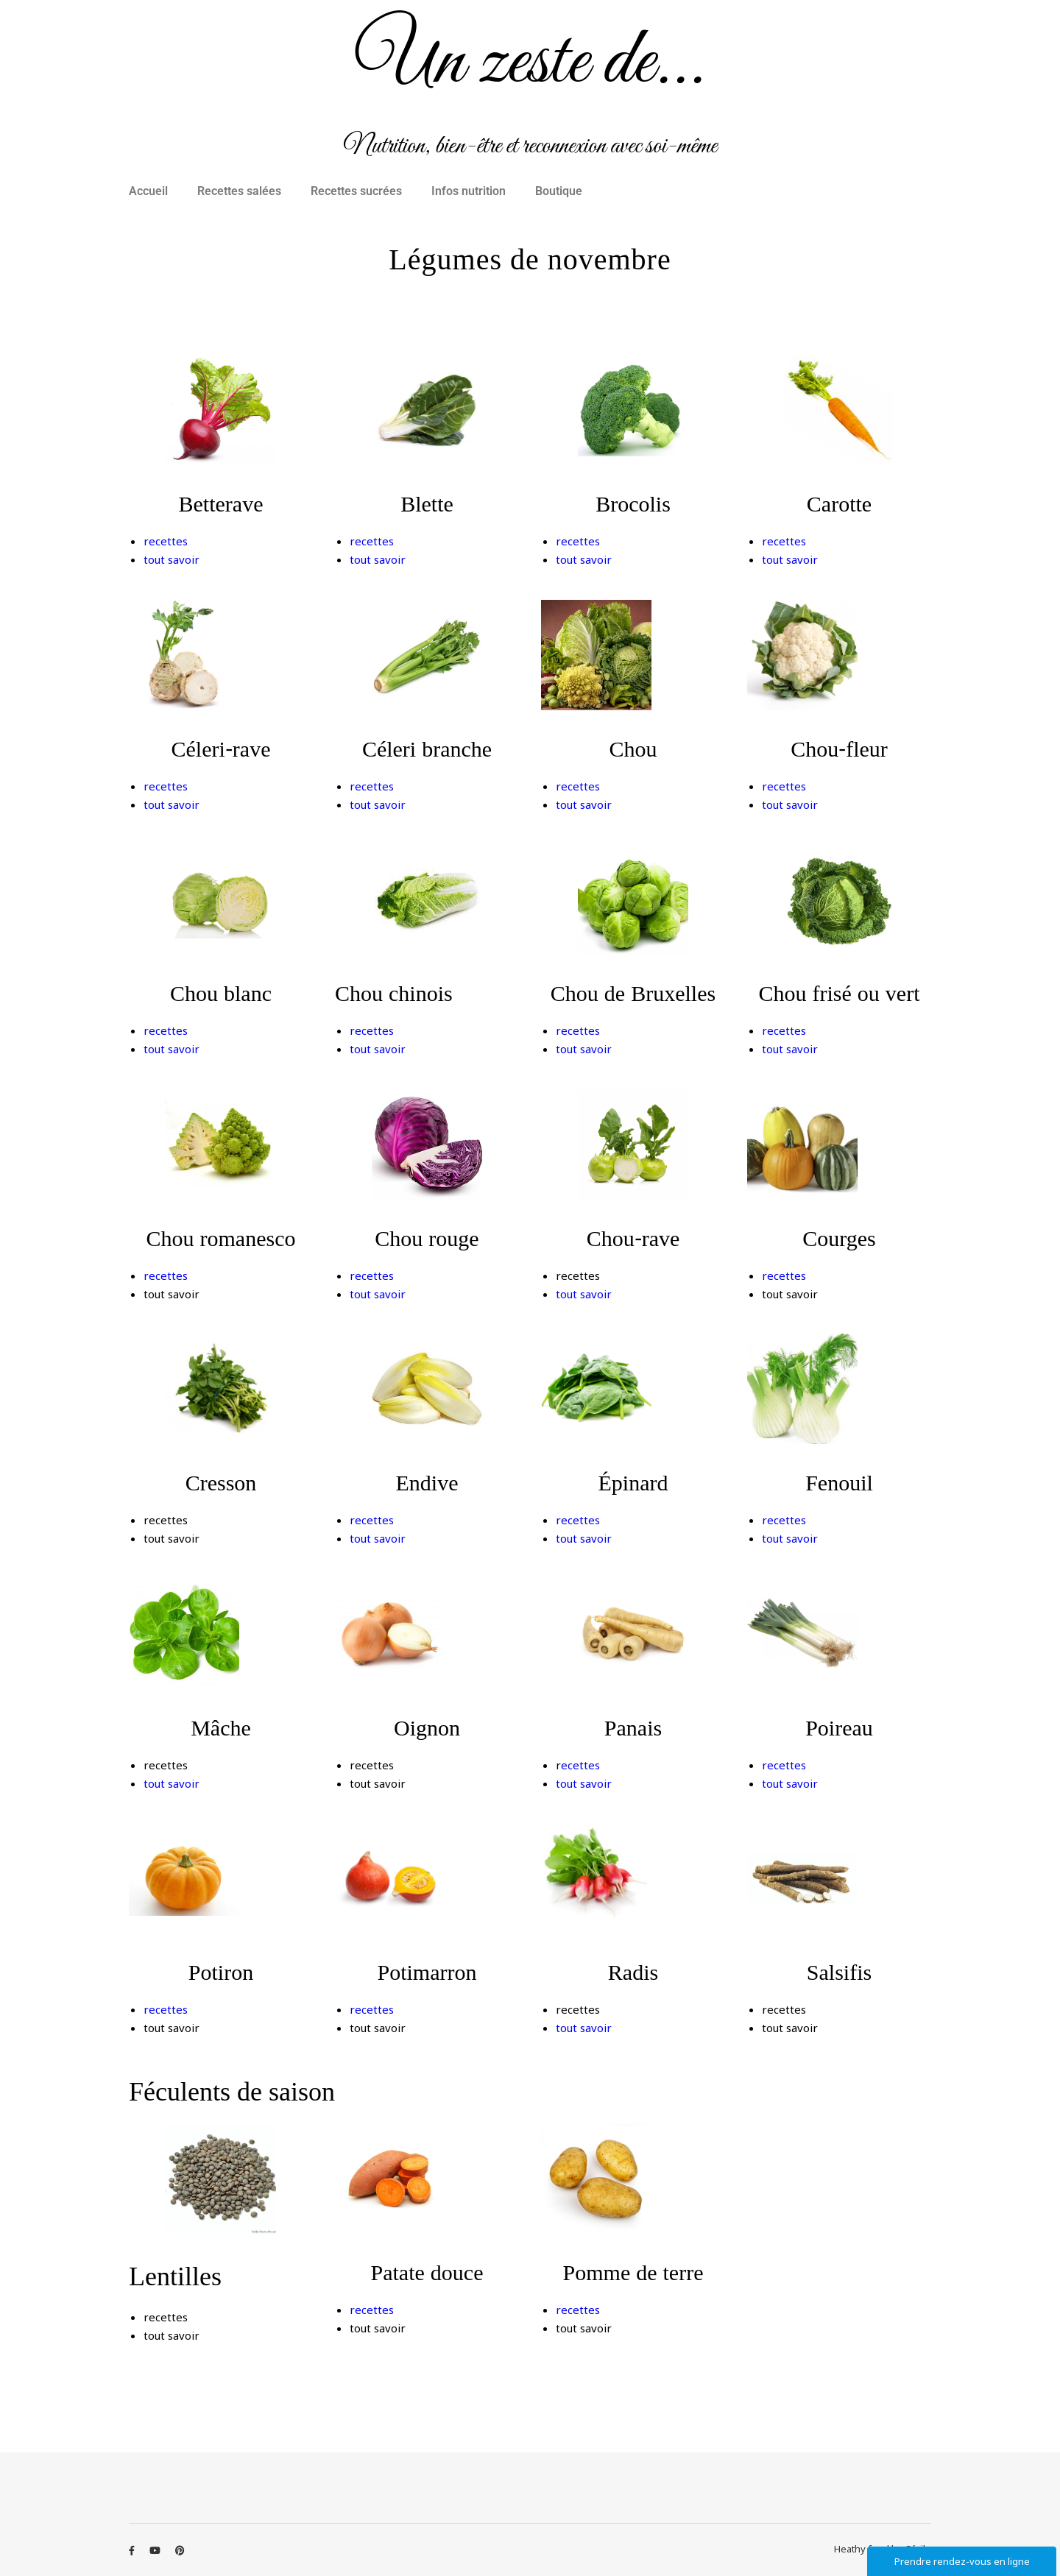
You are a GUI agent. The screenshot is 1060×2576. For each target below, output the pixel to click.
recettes (166, 541)
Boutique (558, 191)
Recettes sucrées (356, 191)
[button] (152, 191)
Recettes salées (239, 191)
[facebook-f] (133, 2550)
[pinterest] (180, 2550)
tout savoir (171, 559)
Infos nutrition (468, 191)
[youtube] (156, 2550)
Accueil (148, 191)
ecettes (580, 1765)
